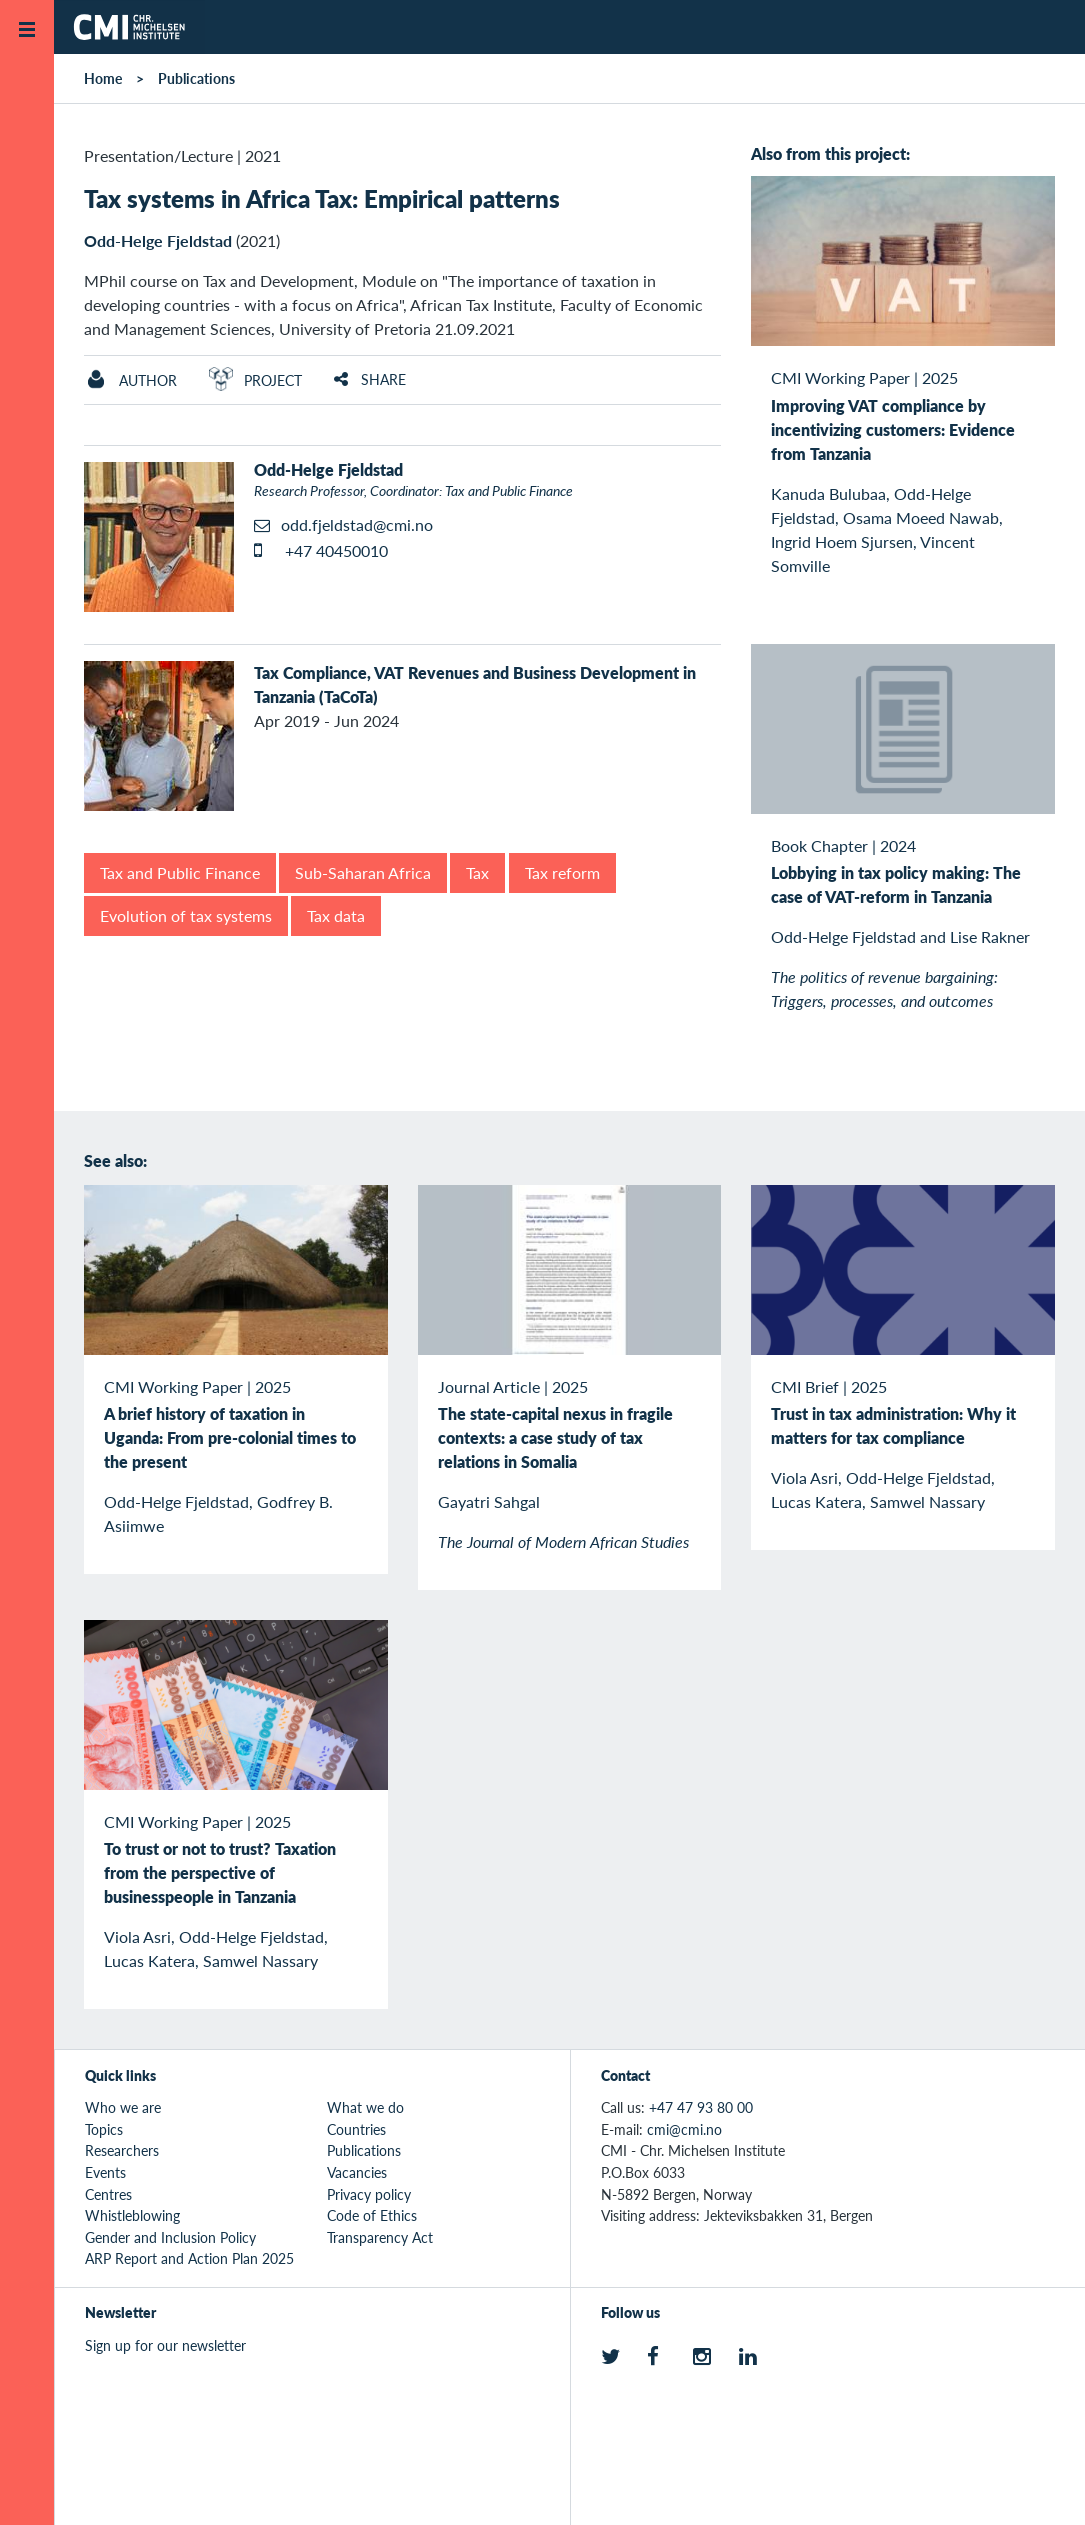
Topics (104, 2129)
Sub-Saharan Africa (363, 872)
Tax (477, 872)
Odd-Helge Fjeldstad (158, 240)
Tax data (336, 915)
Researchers (122, 2150)
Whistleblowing (132, 2215)
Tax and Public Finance (180, 872)
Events (105, 2172)
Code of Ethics (372, 2215)
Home (103, 78)
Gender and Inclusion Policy (170, 2237)
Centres (108, 2194)
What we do (365, 2107)
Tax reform (562, 872)
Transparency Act (380, 2237)
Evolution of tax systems (186, 915)
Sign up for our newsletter (165, 2345)
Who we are (123, 2107)
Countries (356, 2129)
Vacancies (357, 2172)
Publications (196, 78)
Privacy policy (369, 2194)
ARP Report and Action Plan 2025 (189, 2258)
